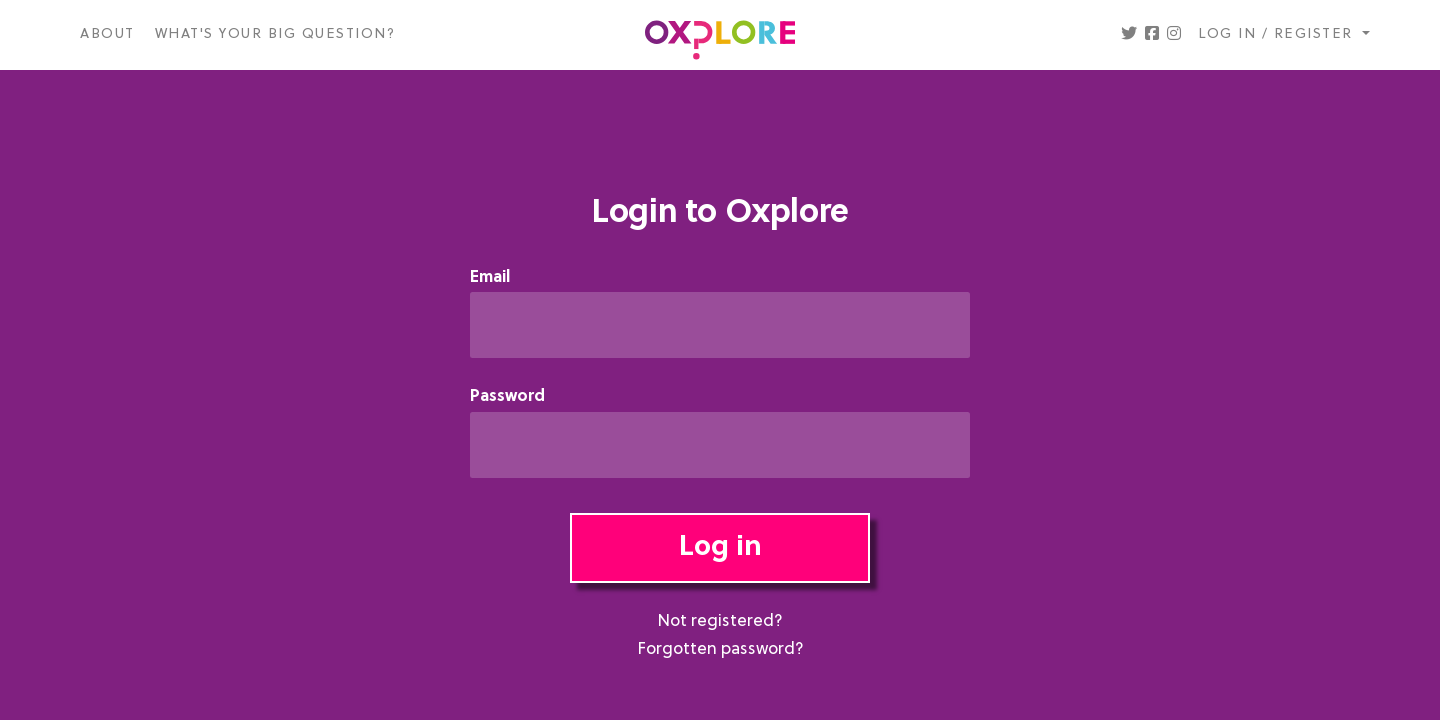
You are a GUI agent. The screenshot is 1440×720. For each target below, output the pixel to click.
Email (490, 278)
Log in (720, 548)
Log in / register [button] (1278, 34)
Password (507, 397)
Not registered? (720, 622)
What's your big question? (275, 34)
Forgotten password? (720, 650)
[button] (1129, 35)
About (107, 34)
